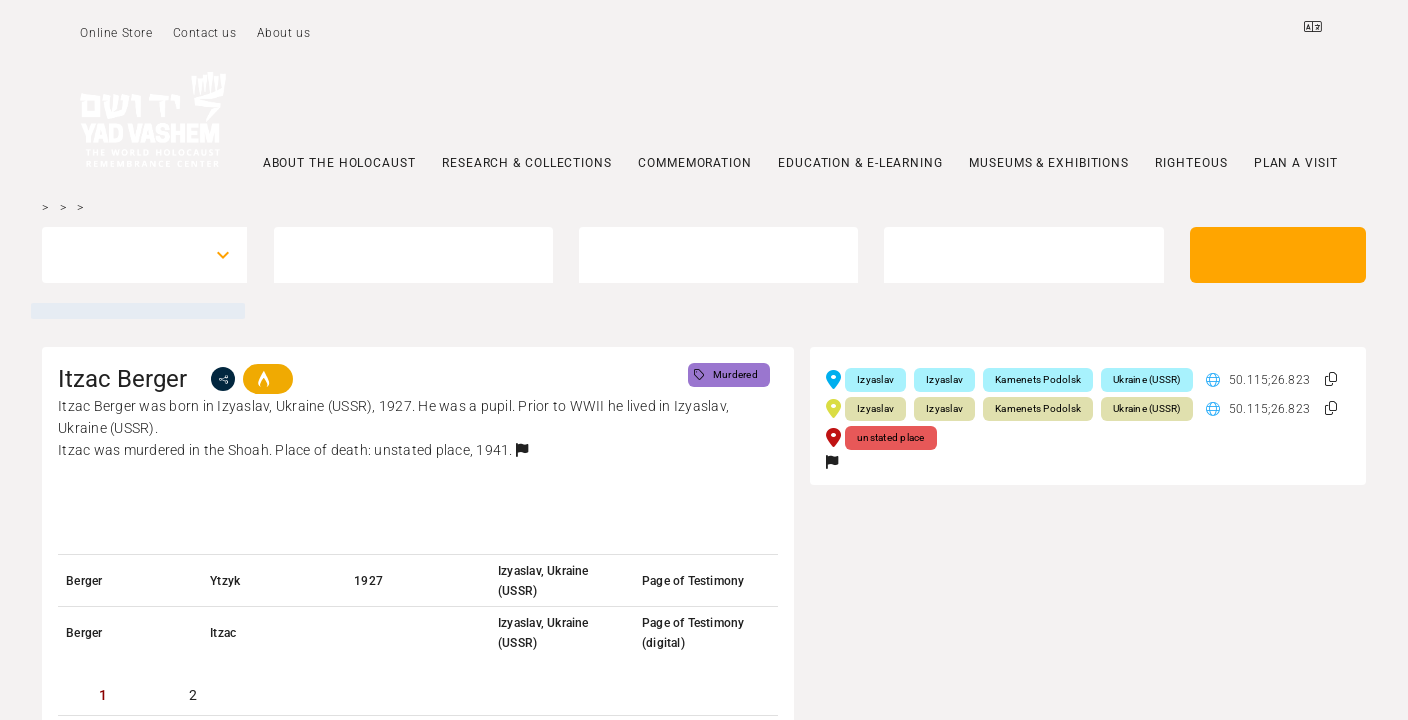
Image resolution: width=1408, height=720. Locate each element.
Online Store (116, 33)
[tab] (103, 695)
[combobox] (126, 255)
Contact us (205, 33)
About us (284, 33)
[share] (223, 379)
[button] (522, 450)
